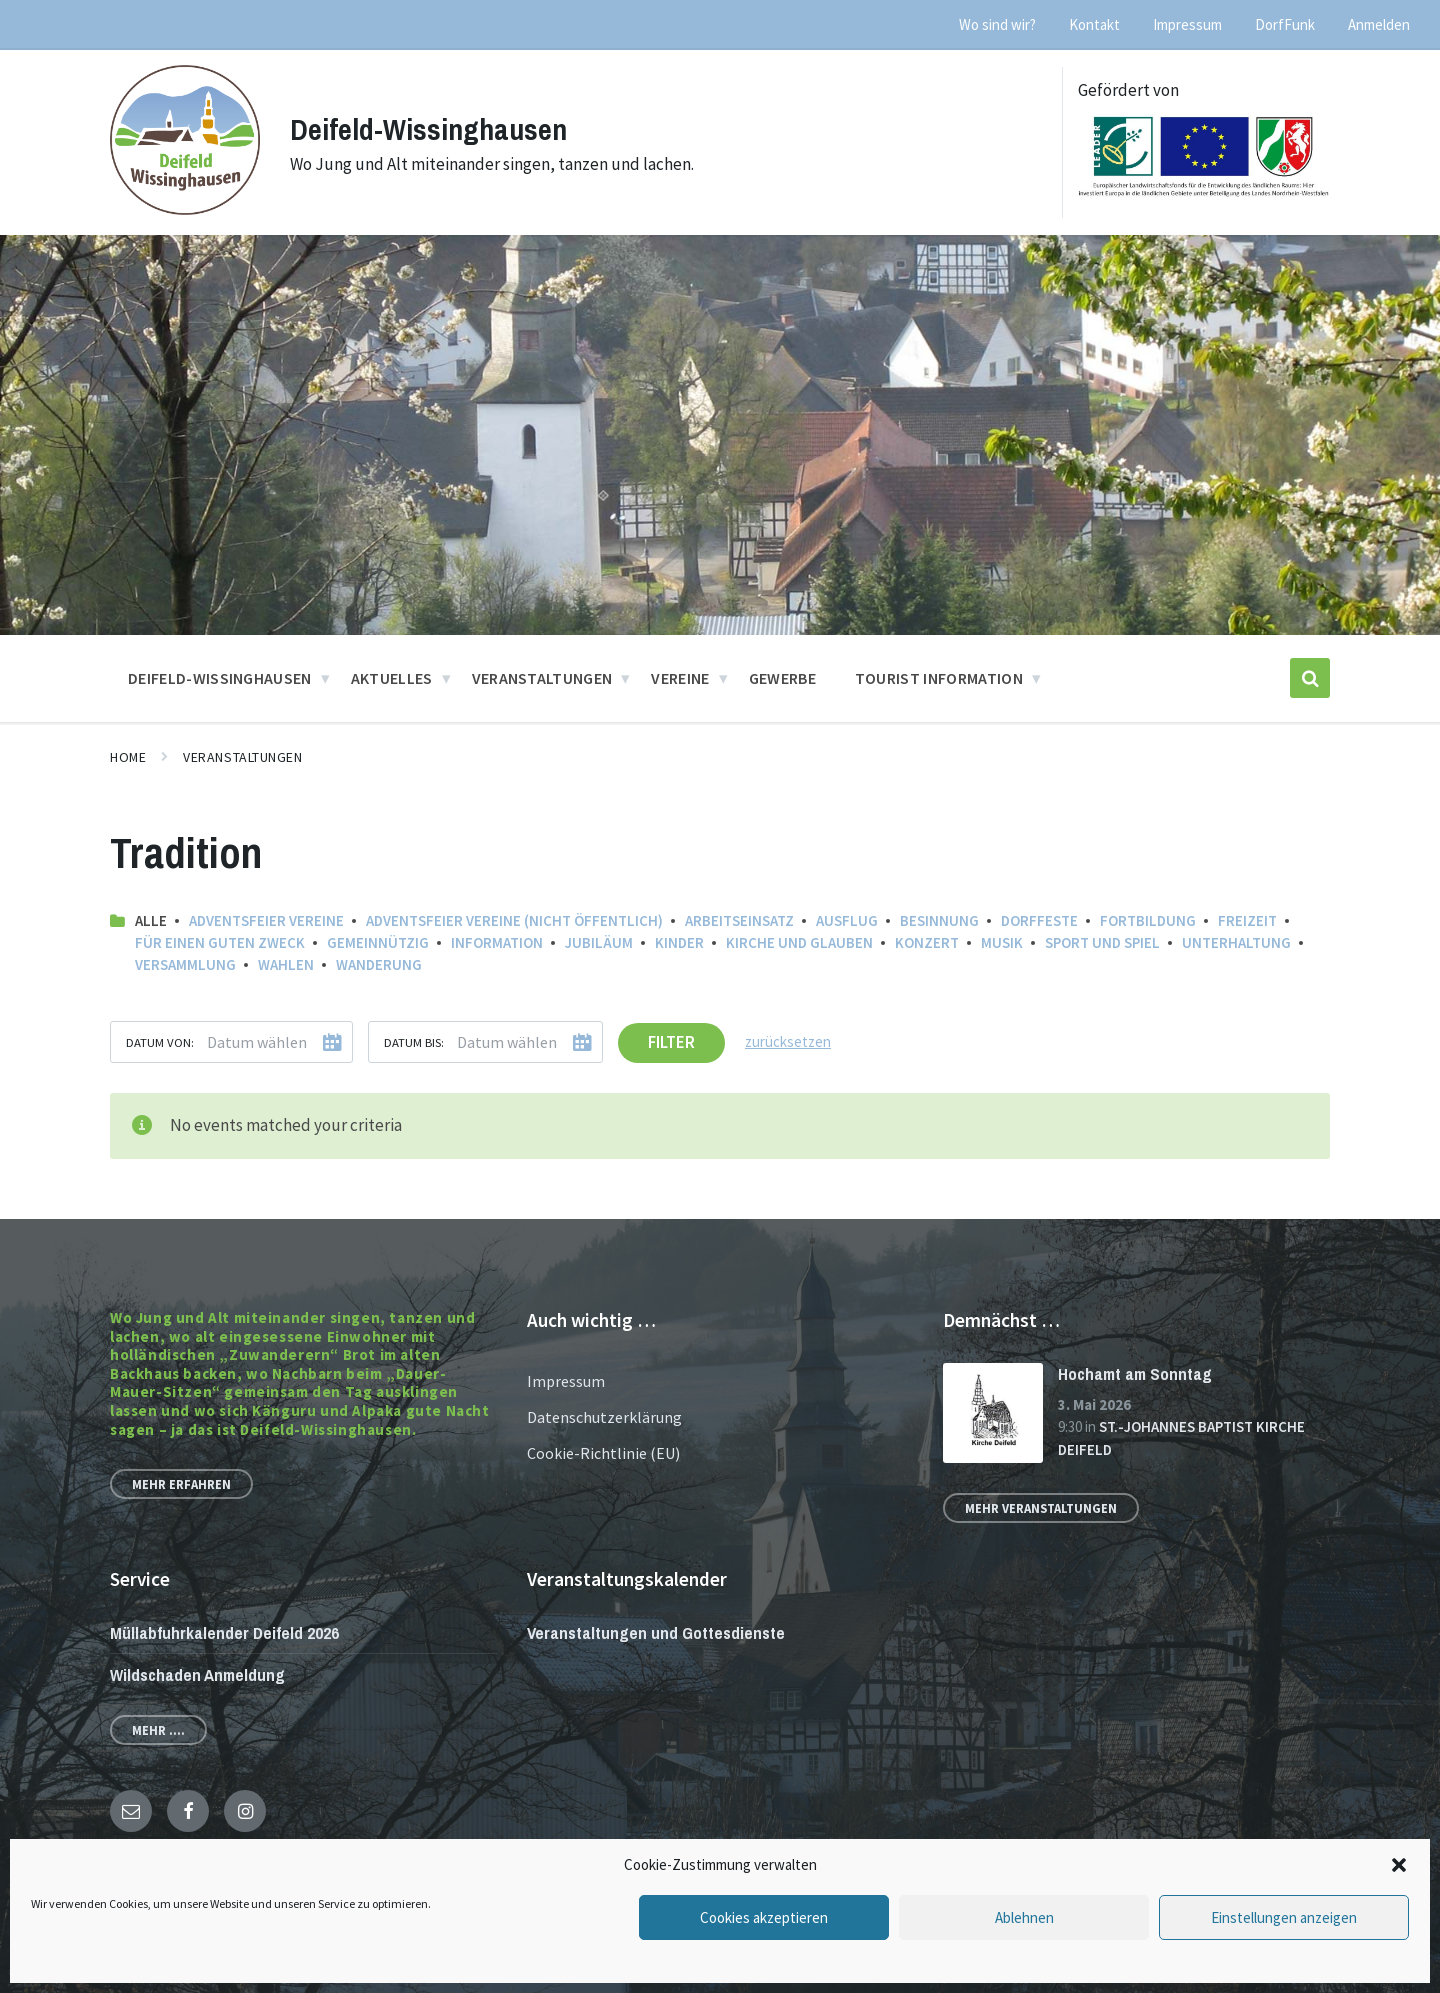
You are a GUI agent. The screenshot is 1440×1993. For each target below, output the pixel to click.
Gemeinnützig (378, 942)
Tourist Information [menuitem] (939, 678)
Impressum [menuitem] (1187, 24)
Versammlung (185, 964)
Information (497, 942)
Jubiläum (599, 942)
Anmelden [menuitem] (1379, 24)
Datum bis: (414, 1042)
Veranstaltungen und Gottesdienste (656, 1632)
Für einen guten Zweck (220, 942)
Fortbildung (1148, 920)
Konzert (927, 942)
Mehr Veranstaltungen (1041, 1508)
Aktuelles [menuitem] (392, 678)
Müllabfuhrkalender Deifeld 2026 (224, 1632)
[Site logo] (185, 209)
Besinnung (939, 920)
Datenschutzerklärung (604, 1417)
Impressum (566, 1381)
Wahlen (286, 964)
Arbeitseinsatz (739, 920)
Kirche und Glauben (799, 942)
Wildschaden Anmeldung (197, 1674)
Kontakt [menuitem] (1094, 24)
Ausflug (847, 920)
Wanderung (379, 964)
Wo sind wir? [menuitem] (997, 24)
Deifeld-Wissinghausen (428, 129)
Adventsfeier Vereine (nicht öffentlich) (514, 920)
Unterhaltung (1236, 942)
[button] (1399, 1865)
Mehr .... (158, 1730)
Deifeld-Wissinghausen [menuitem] (220, 678)
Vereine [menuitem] (680, 678)
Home (128, 757)
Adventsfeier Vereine (266, 920)
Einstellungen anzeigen (1284, 1917)
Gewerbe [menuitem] (782, 678)
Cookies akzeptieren (764, 1917)
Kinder (679, 942)
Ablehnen (1024, 1917)
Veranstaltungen (242, 757)
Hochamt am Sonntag (1135, 1373)
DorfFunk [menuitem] (1285, 24)
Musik (1002, 942)
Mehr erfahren (181, 1484)
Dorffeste (1039, 920)
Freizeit (1247, 920)
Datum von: (160, 1042)
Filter (671, 1042)
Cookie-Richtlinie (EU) (603, 1453)
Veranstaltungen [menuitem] (542, 678)
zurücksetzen (788, 1041)
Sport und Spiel (1102, 942)
